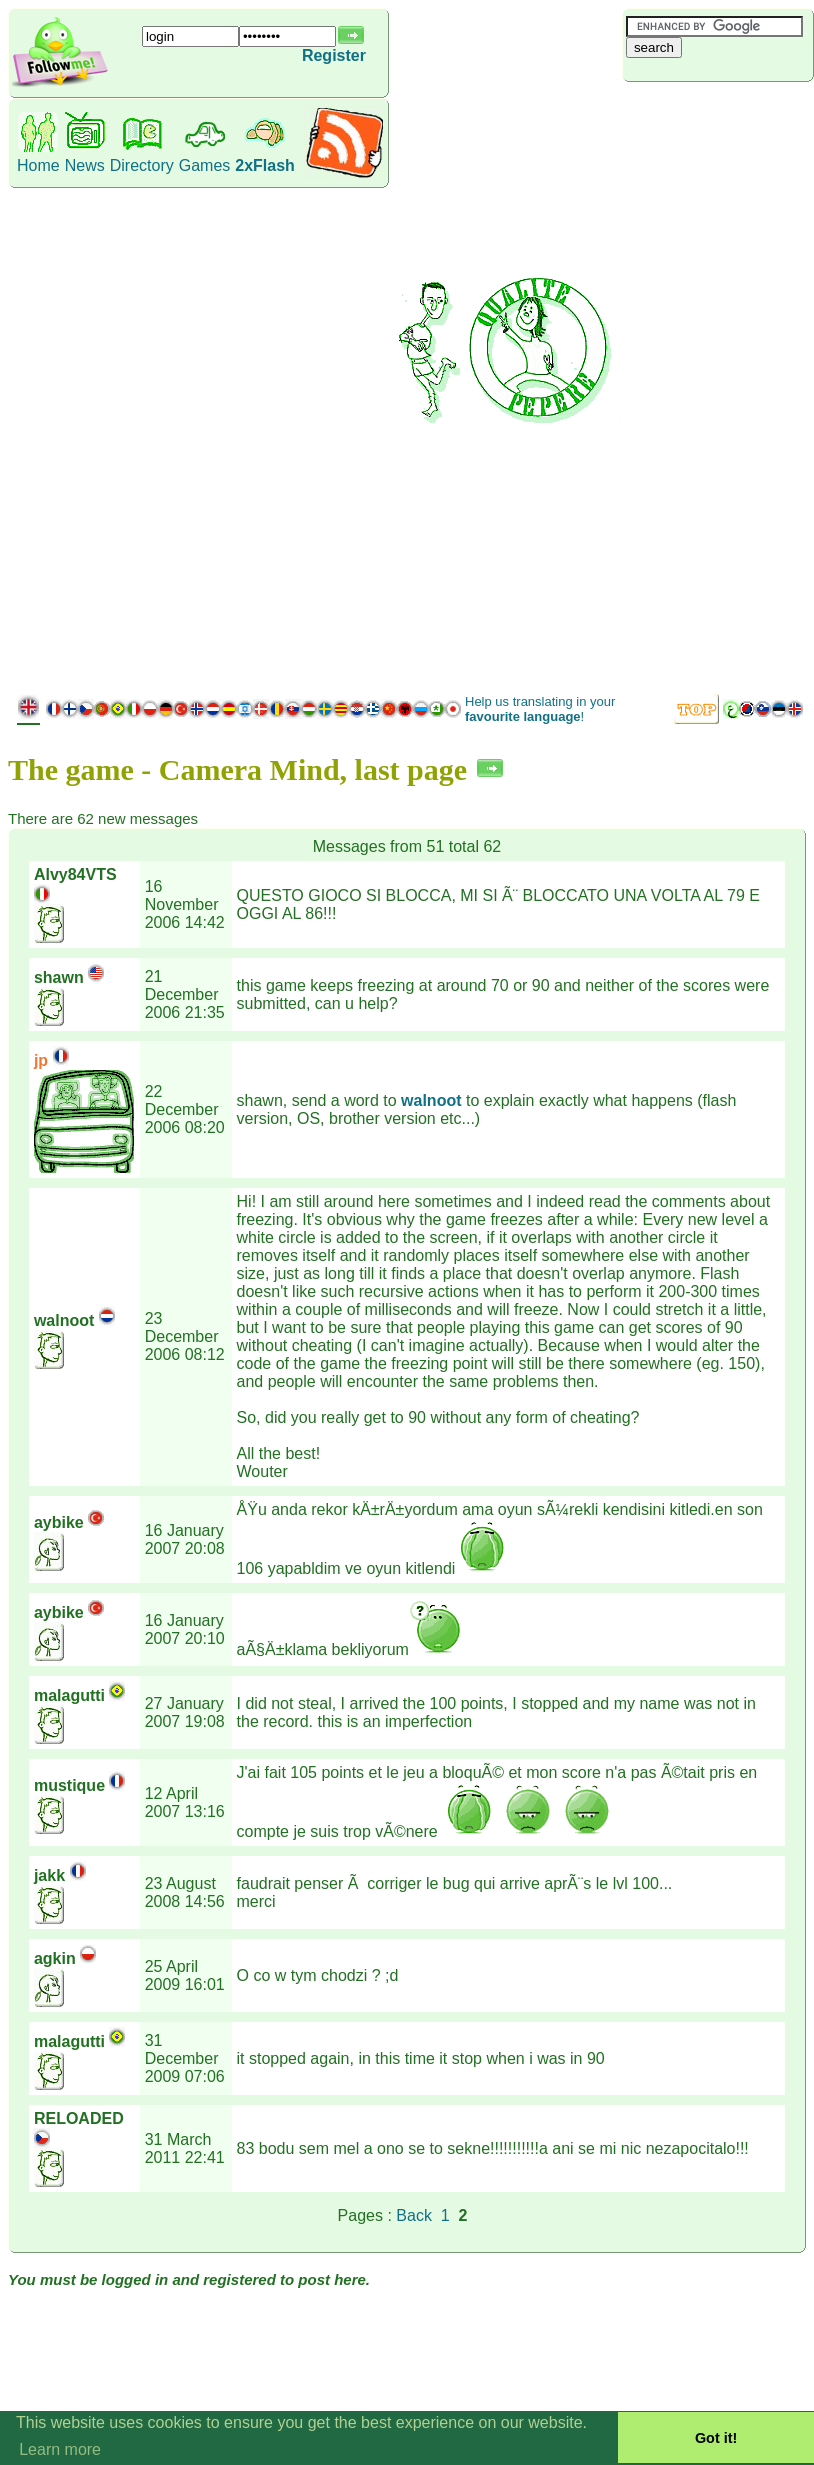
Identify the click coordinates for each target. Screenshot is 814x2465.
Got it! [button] (716, 2438)
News (85, 165)
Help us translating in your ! (540, 709)
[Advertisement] (718, 385)
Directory (142, 165)
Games (205, 165)
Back (414, 2215)
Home (38, 165)
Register (334, 55)
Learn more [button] (60, 2449)
